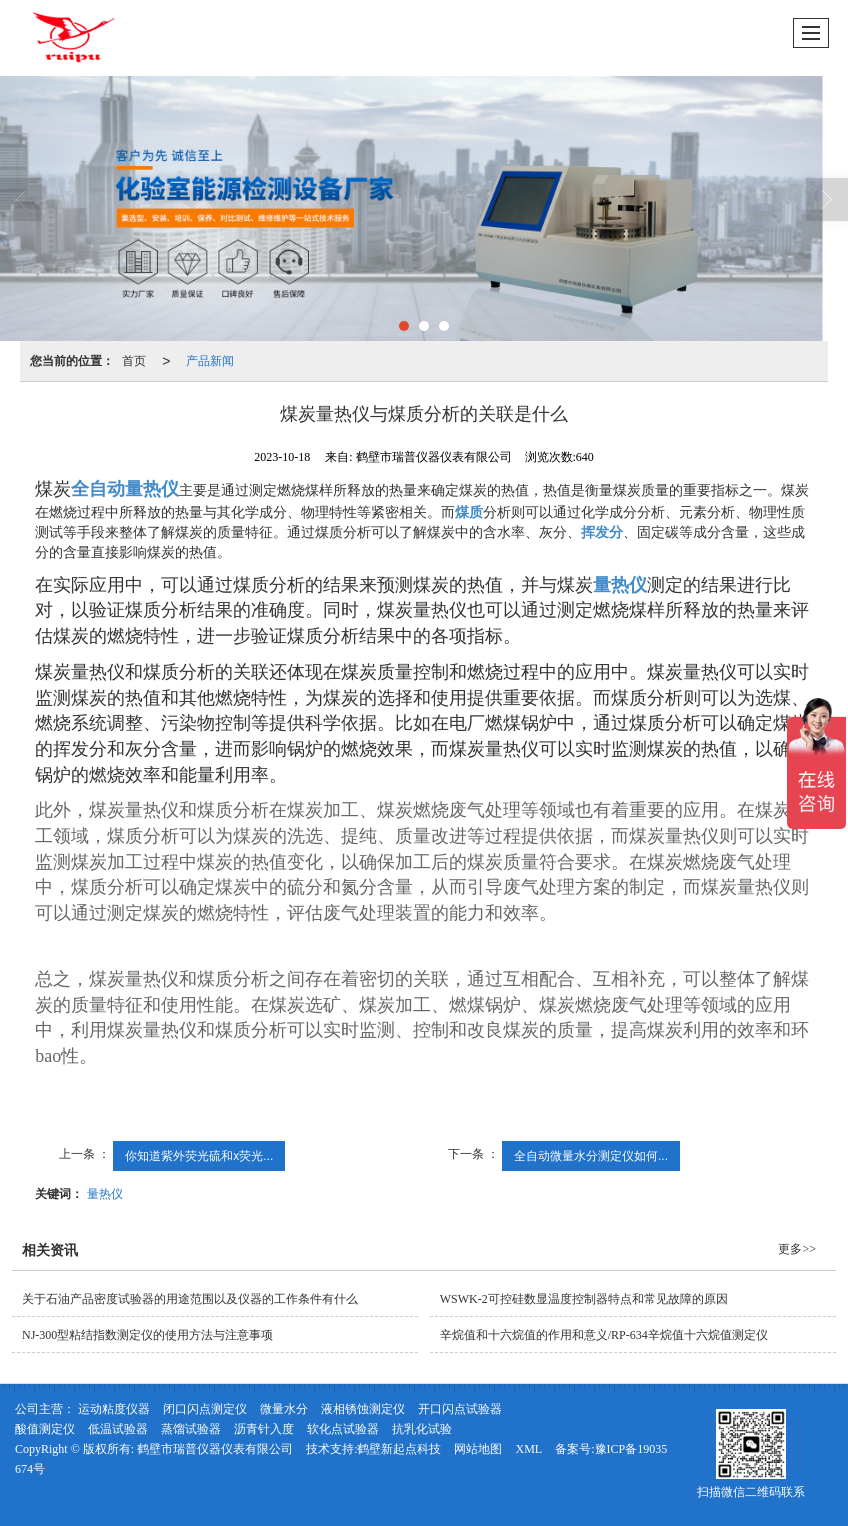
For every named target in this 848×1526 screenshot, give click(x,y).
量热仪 (105, 1194)
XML (528, 1449)
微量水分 (284, 1409)
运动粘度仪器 (114, 1409)
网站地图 (478, 1449)
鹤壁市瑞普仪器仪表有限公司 (215, 1449)
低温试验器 (118, 1429)
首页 (134, 361)
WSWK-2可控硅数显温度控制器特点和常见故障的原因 (584, 1299)
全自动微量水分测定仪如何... (591, 1156)
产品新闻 (210, 361)
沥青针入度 (264, 1429)
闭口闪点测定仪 (205, 1409)
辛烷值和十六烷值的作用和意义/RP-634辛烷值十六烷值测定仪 (604, 1335)
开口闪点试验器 (460, 1409)
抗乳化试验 (422, 1429)
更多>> (797, 1249)
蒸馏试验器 (191, 1429)
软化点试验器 (343, 1429)
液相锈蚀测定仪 (363, 1409)
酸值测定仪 (45, 1429)
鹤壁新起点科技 (399, 1449)
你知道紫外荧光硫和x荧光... (199, 1156)
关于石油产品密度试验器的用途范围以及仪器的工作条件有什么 (190, 1299)
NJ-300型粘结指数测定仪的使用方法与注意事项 (147, 1335)
